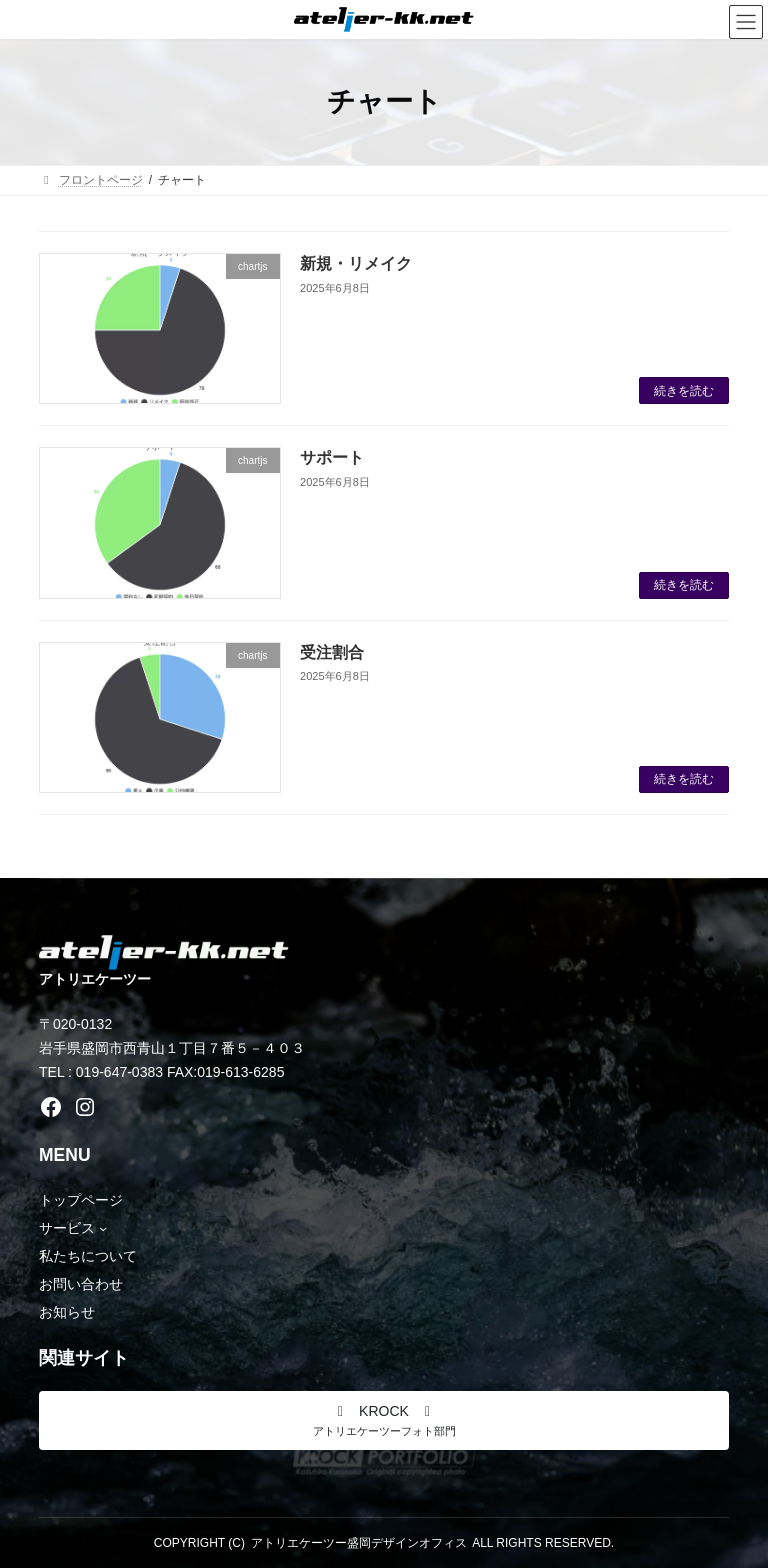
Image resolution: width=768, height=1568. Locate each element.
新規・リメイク (356, 263)
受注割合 (332, 652)
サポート (332, 457)
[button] (384, 1420)
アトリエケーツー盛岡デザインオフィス (359, 1543)
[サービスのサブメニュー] (103, 1228)
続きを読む (684, 391)
